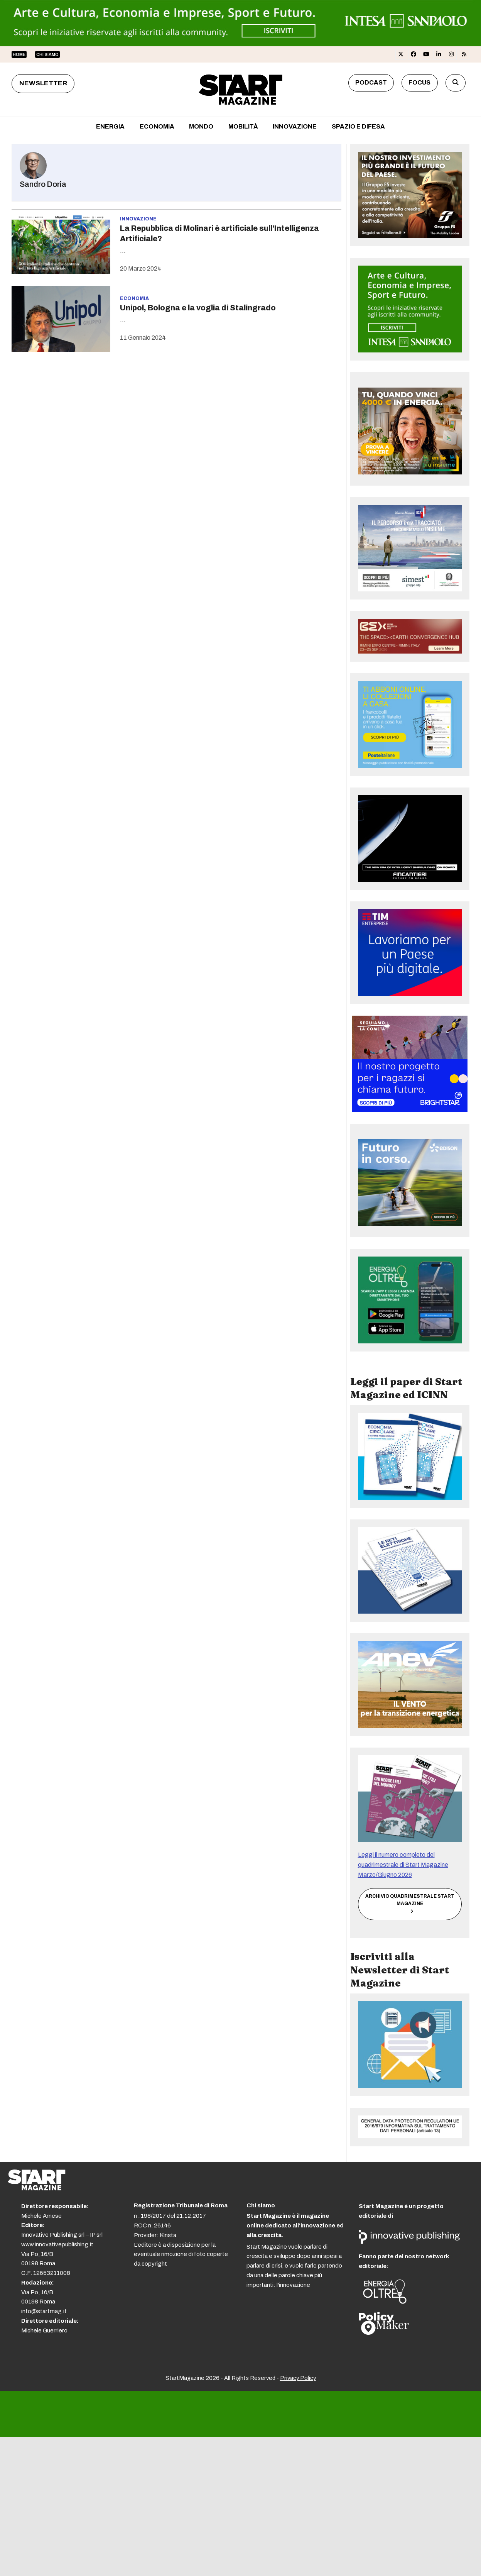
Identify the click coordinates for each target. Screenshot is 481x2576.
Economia (134, 298)
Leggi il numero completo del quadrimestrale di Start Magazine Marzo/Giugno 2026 (403, 1864)
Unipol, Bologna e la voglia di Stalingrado (198, 308)
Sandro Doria (43, 184)
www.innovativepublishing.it (57, 2244)
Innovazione (138, 219)
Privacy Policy (298, 2378)
